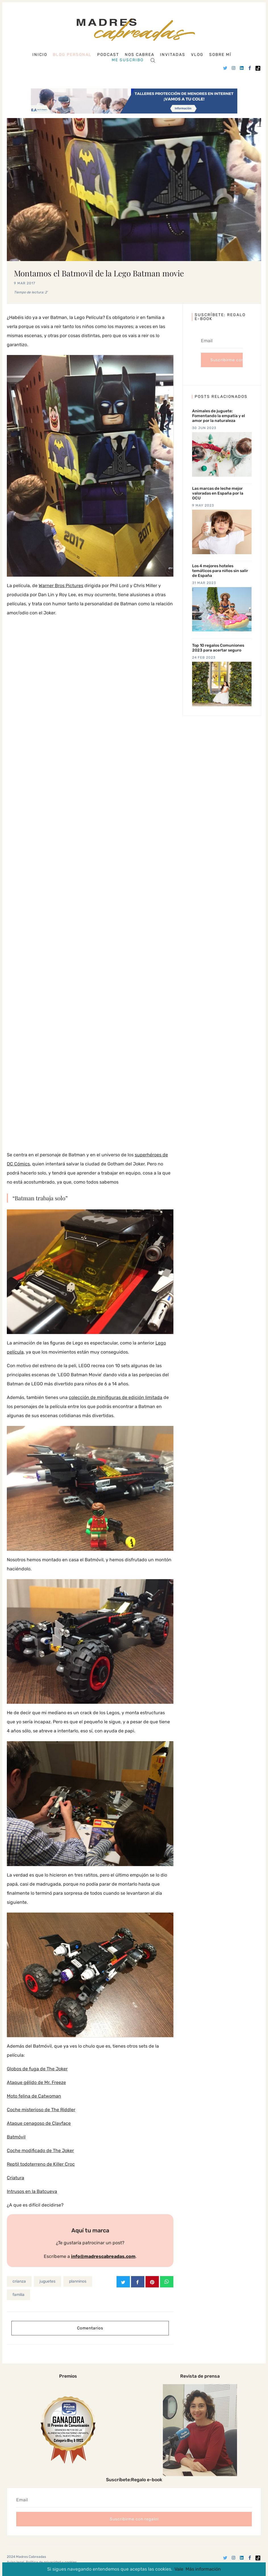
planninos (77, 2281)
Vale (178, 2569)
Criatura (15, 2177)
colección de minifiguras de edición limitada (115, 1397)
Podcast (108, 55)
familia (18, 2294)
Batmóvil (16, 2137)
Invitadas (172, 55)
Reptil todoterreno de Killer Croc (41, 2164)
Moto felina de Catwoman (34, 2096)
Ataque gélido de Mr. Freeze (36, 2082)
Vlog (197, 55)
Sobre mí (220, 55)
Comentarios (90, 2327)
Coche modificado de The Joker (40, 2150)
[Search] (152, 60)
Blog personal (72, 54)
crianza (19, 2281)
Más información (203, 2569)
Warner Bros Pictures (61, 585)
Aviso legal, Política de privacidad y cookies (42, 2562)
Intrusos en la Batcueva (32, 2191)
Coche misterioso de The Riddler (41, 2109)
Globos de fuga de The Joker (37, 2068)
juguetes (47, 2281)
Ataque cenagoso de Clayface (39, 2123)
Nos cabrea (139, 55)
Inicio (39, 55)
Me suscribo (128, 60)
